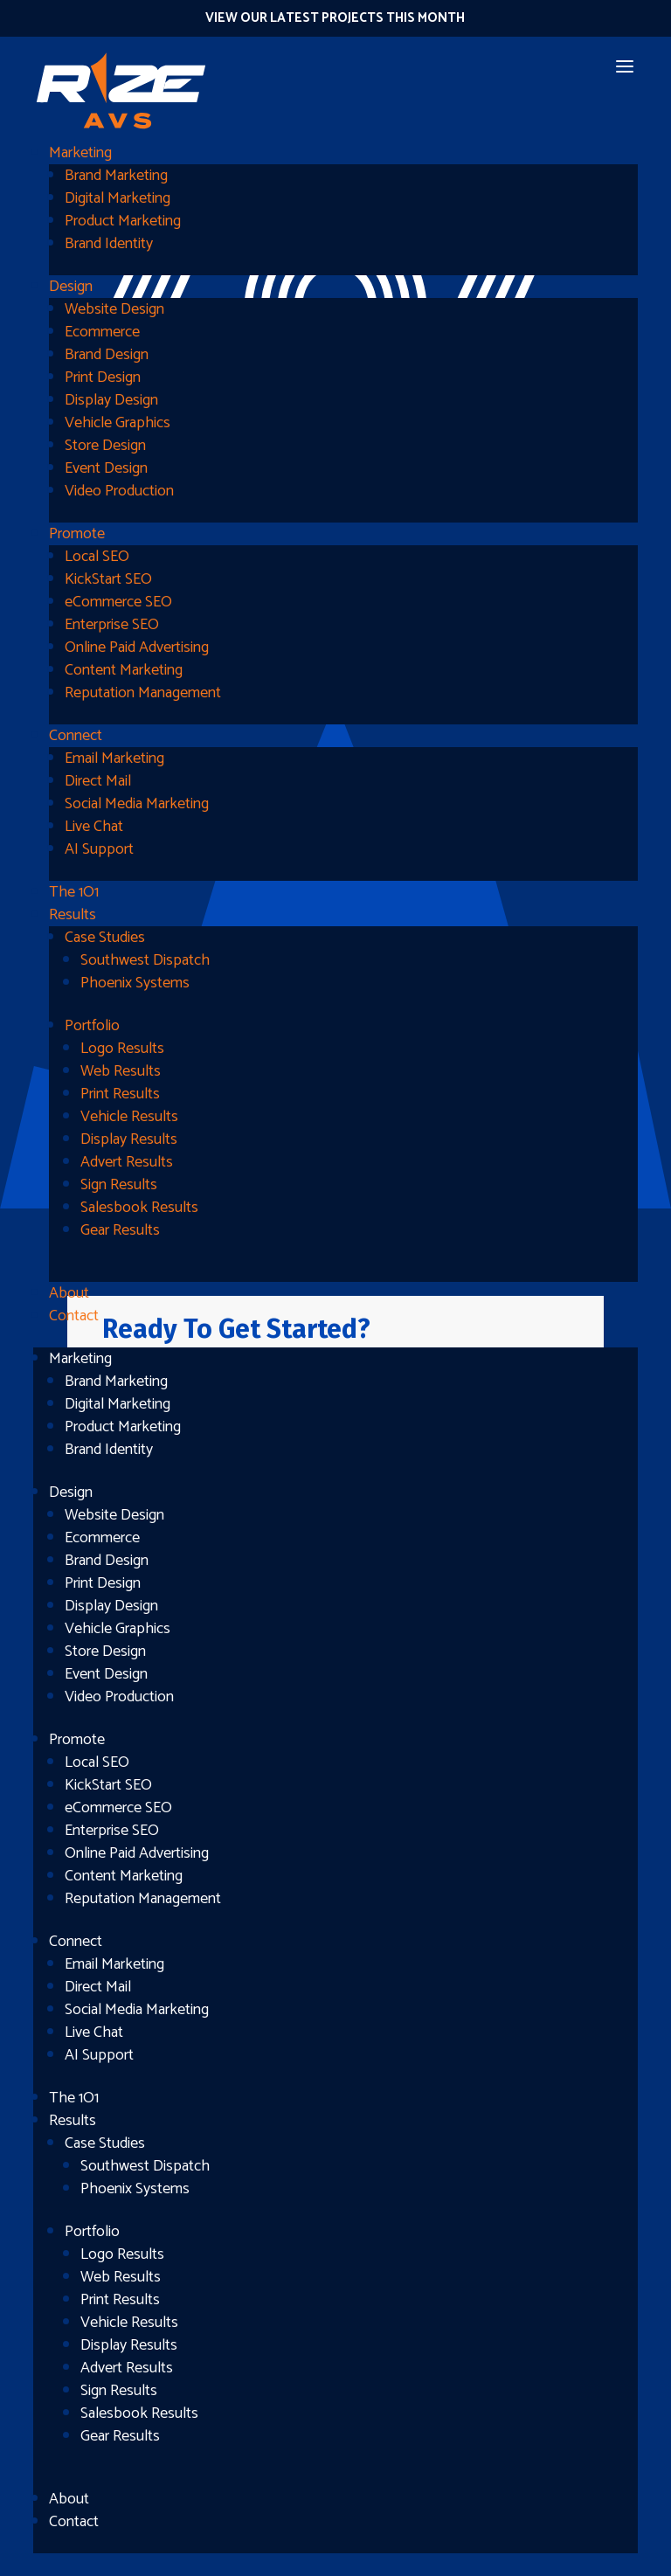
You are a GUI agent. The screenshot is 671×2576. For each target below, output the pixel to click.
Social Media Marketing (137, 804)
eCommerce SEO (118, 602)
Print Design (103, 377)
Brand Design (107, 355)
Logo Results (122, 1048)
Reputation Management (143, 693)
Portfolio (92, 1026)
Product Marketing (123, 221)
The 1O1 (74, 892)
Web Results (120, 1071)
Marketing (80, 153)
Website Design (114, 309)
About (69, 1293)
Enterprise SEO (112, 625)
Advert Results (126, 1162)
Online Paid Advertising (137, 647)
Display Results (128, 1139)
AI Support (99, 849)
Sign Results (118, 1185)
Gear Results (120, 1230)
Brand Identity (109, 244)
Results (72, 915)
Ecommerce (102, 332)
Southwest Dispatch (145, 960)
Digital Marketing (117, 198)
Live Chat (94, 827)
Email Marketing (114, 758)
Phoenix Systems (135, 983)
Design (71, 287)
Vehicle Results (129, 1117)
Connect (75, 736)
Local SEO (97, 557)
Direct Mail (98, 781)
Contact (74, 1316)
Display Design (111, 400)
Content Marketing (124, 670)
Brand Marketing (116, 176)
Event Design (106, 468)
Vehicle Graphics (117, 423)
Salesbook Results (139, 1208)
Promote (77, 534)
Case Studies (105, 937)
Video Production (119, 491)
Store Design (105, 446)
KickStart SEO (108, 579)
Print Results (120, 1094)
